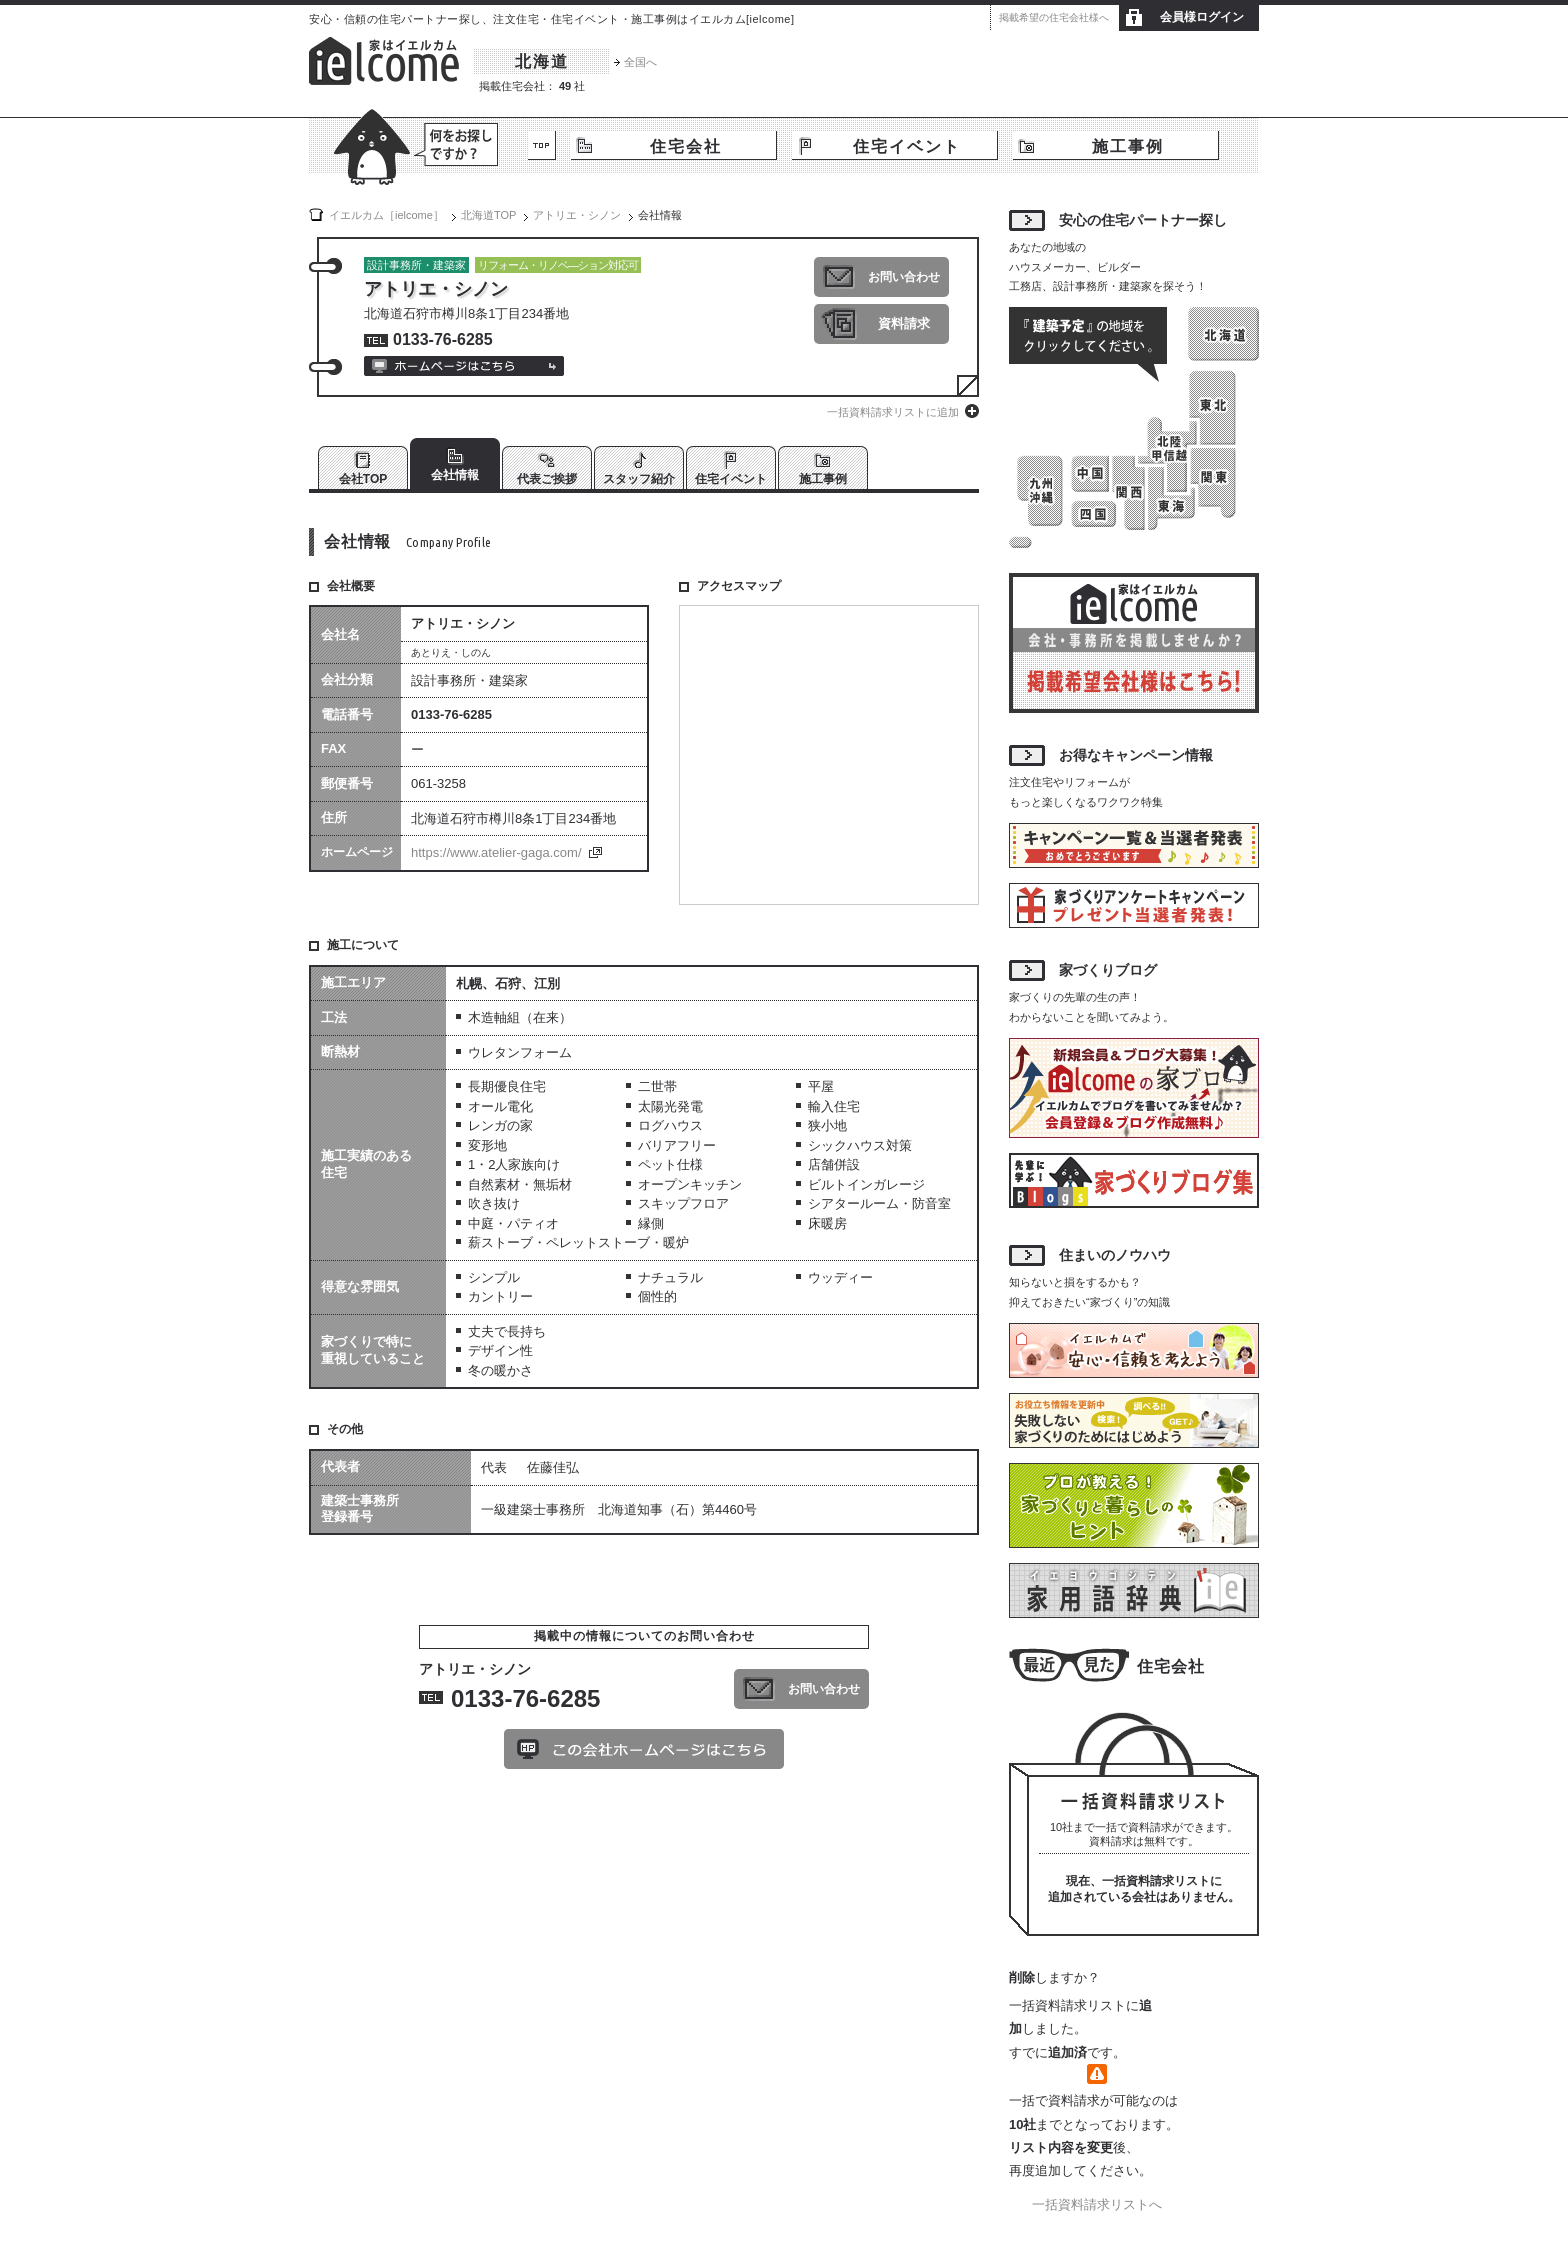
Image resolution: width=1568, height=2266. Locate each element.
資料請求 (904, 323)
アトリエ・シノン (577, 215)
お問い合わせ (904, 277)
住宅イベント (907, 146)
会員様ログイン (1202, 17)
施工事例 (1128, 146)
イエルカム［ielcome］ (386, 215)
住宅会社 (686, 146)
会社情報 (455, 475)
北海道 (542, 61)
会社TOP (363, 479)
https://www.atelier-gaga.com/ (496, 852)
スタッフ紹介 (639, 479)
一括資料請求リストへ (1097, 2204)
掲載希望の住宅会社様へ (1054, 17)
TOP (542, 145)
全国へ (640, 62)
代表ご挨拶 (547, 479)
